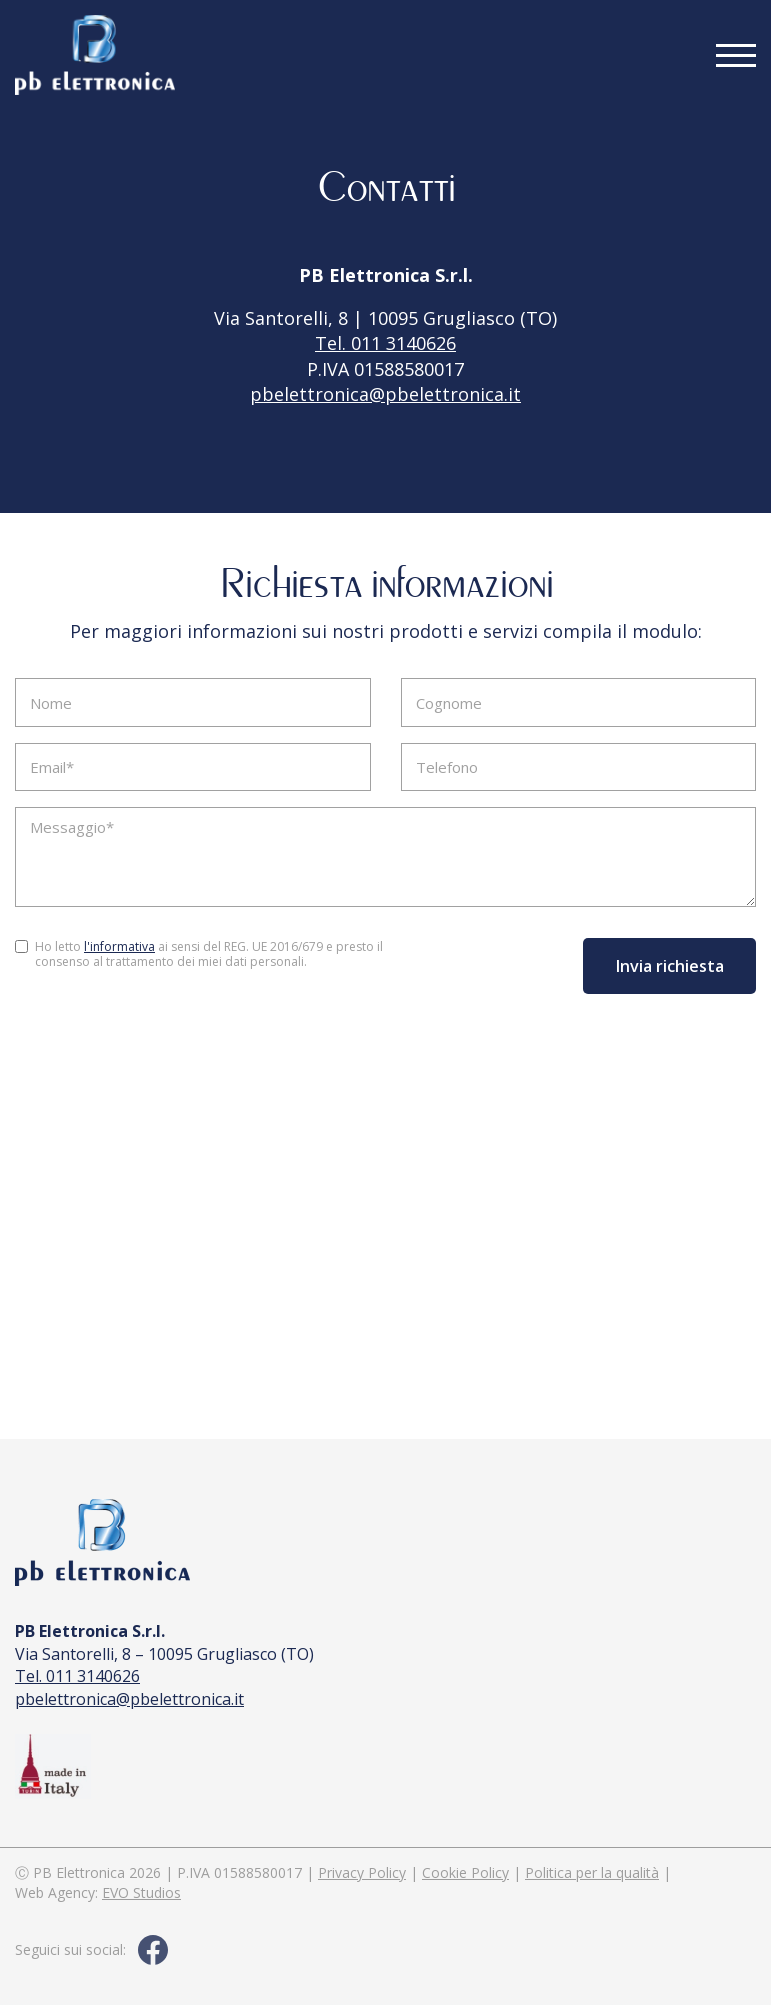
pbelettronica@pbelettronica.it (385, 394)
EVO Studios (141, 1892)
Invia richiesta (669, 966)
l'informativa (119, 946)
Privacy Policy (362, 1872)
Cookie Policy (465, 1872)
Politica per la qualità (592, 1872)
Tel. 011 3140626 (385, 343)
